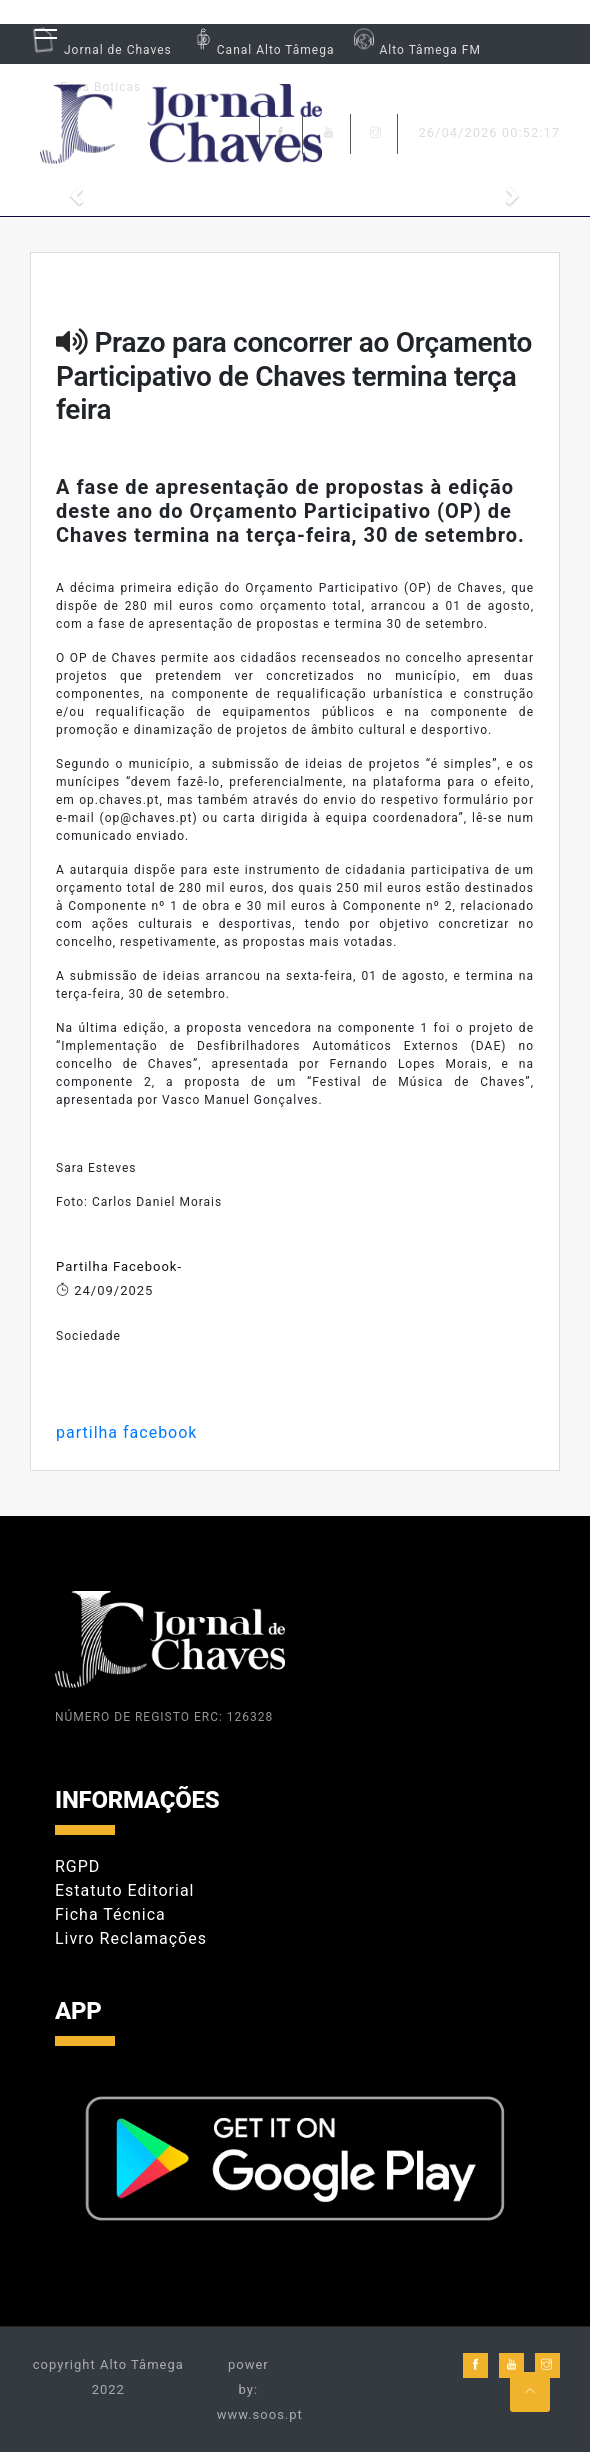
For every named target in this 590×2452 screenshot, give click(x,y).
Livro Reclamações (131, 1938)
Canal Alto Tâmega (261, 50)
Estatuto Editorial (124, 1890)
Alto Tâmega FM (414, 50)
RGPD (77, 1866)
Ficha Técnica (110, 1914)
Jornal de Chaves (101, 50)
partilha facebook (126, 1432)
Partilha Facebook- (119, 1266)
